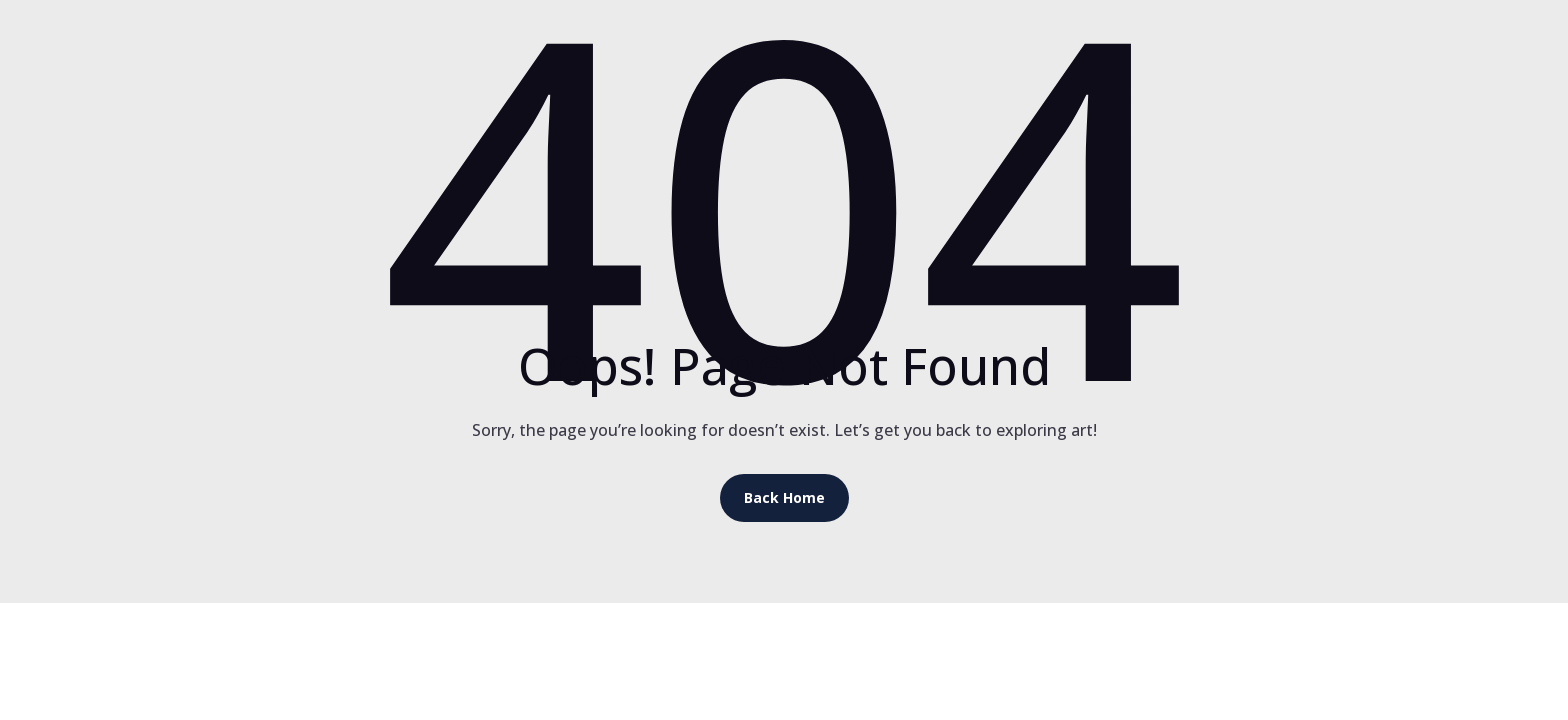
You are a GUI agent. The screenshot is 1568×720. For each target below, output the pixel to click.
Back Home (784, 497)
